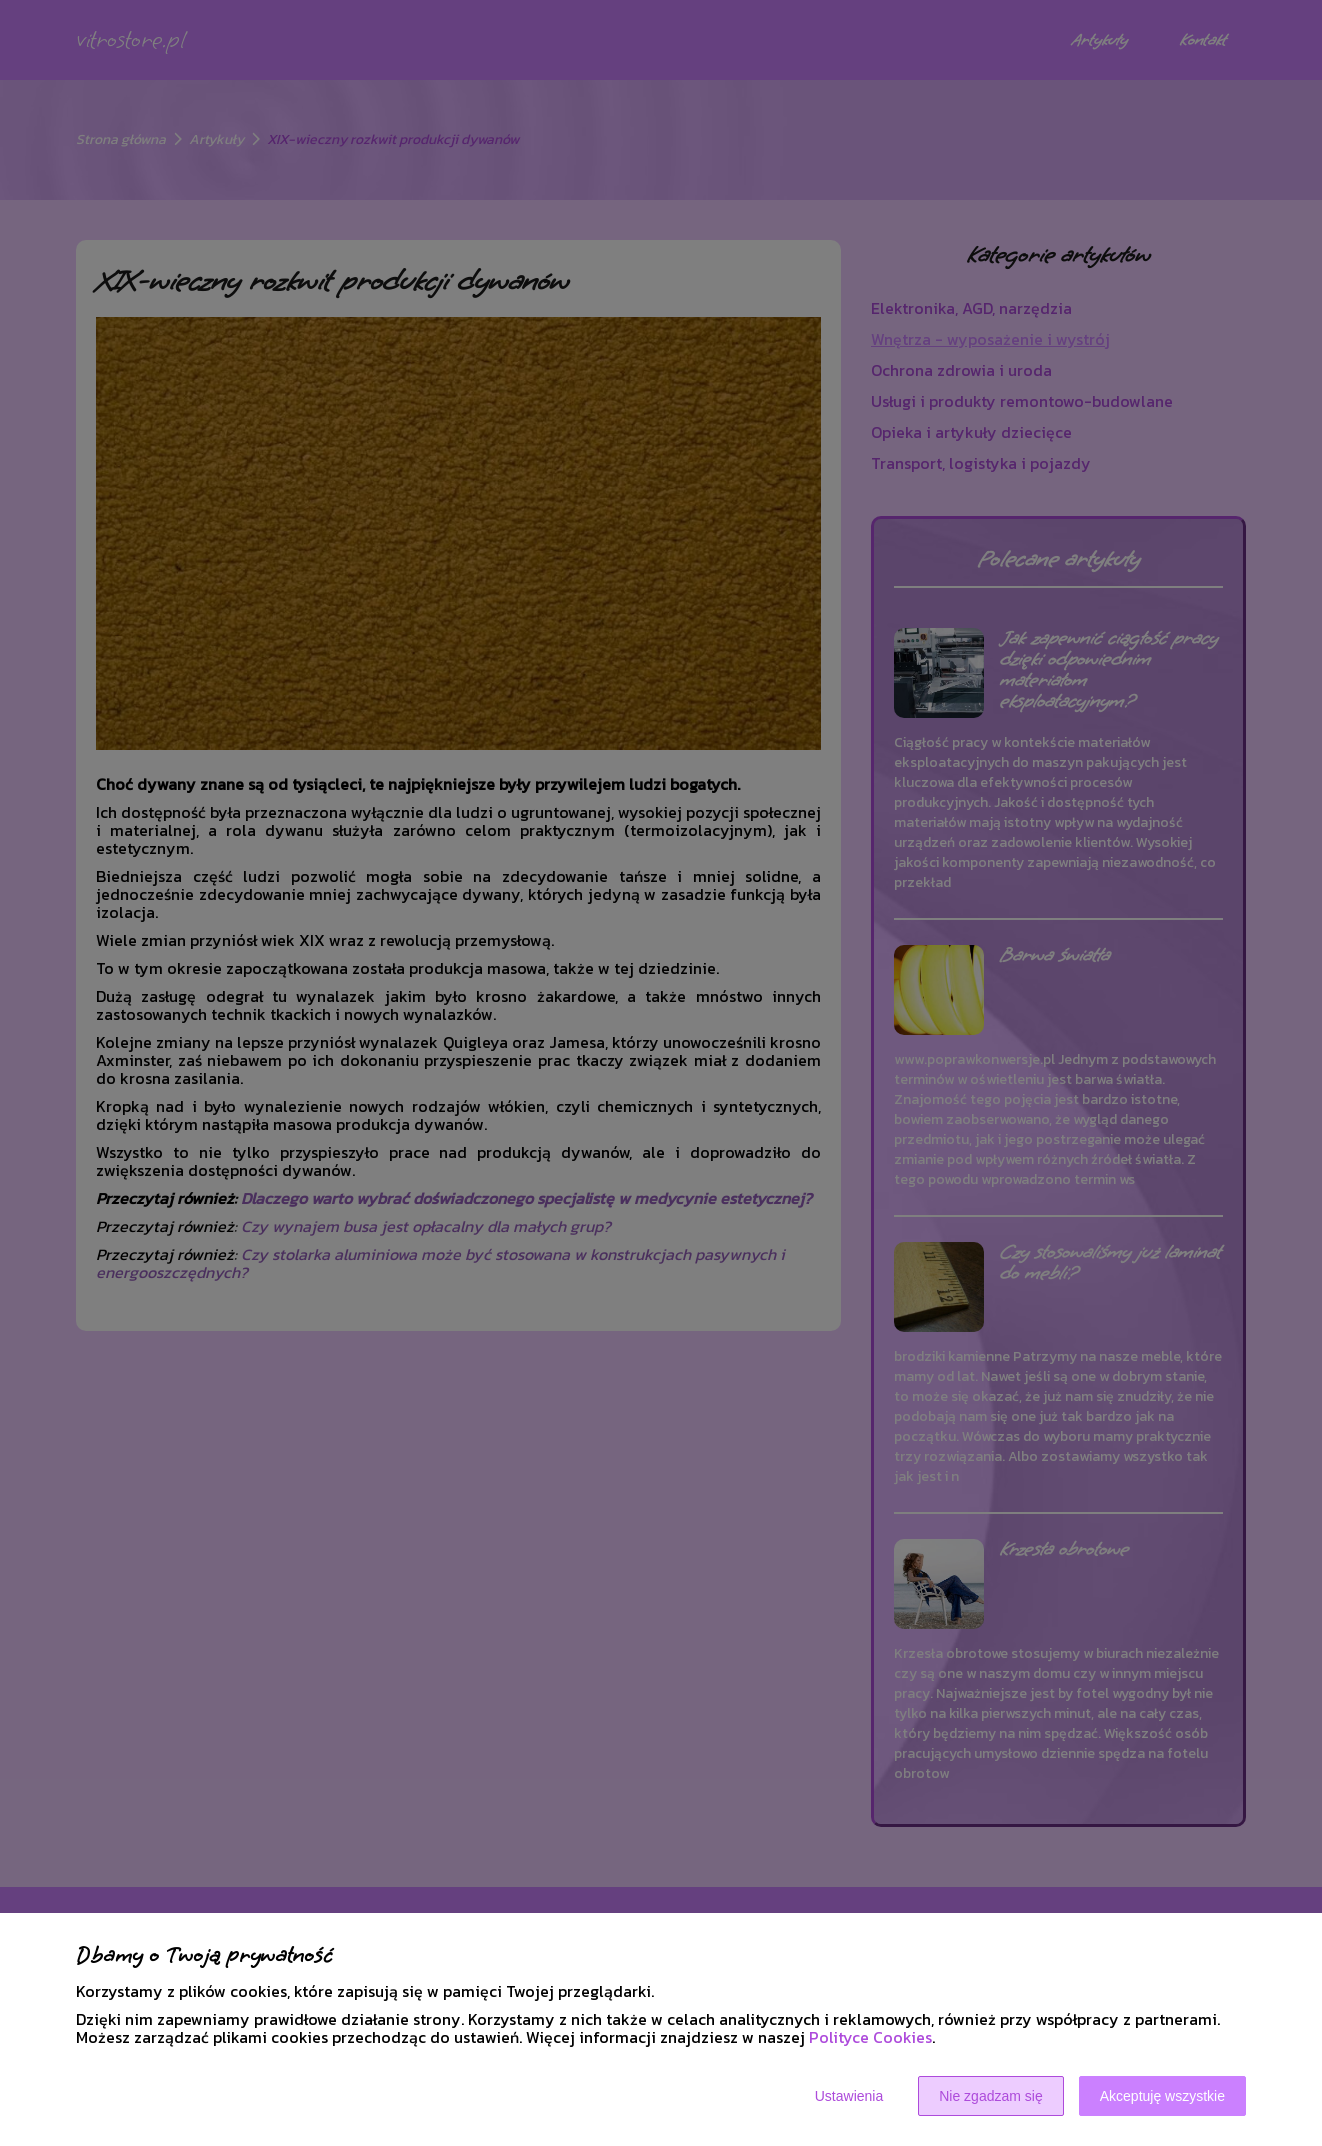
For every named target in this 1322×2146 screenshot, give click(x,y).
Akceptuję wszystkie (1162, 2096)
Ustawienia (849, 2096)
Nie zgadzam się (991, 2096)
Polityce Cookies (870, 2037)
